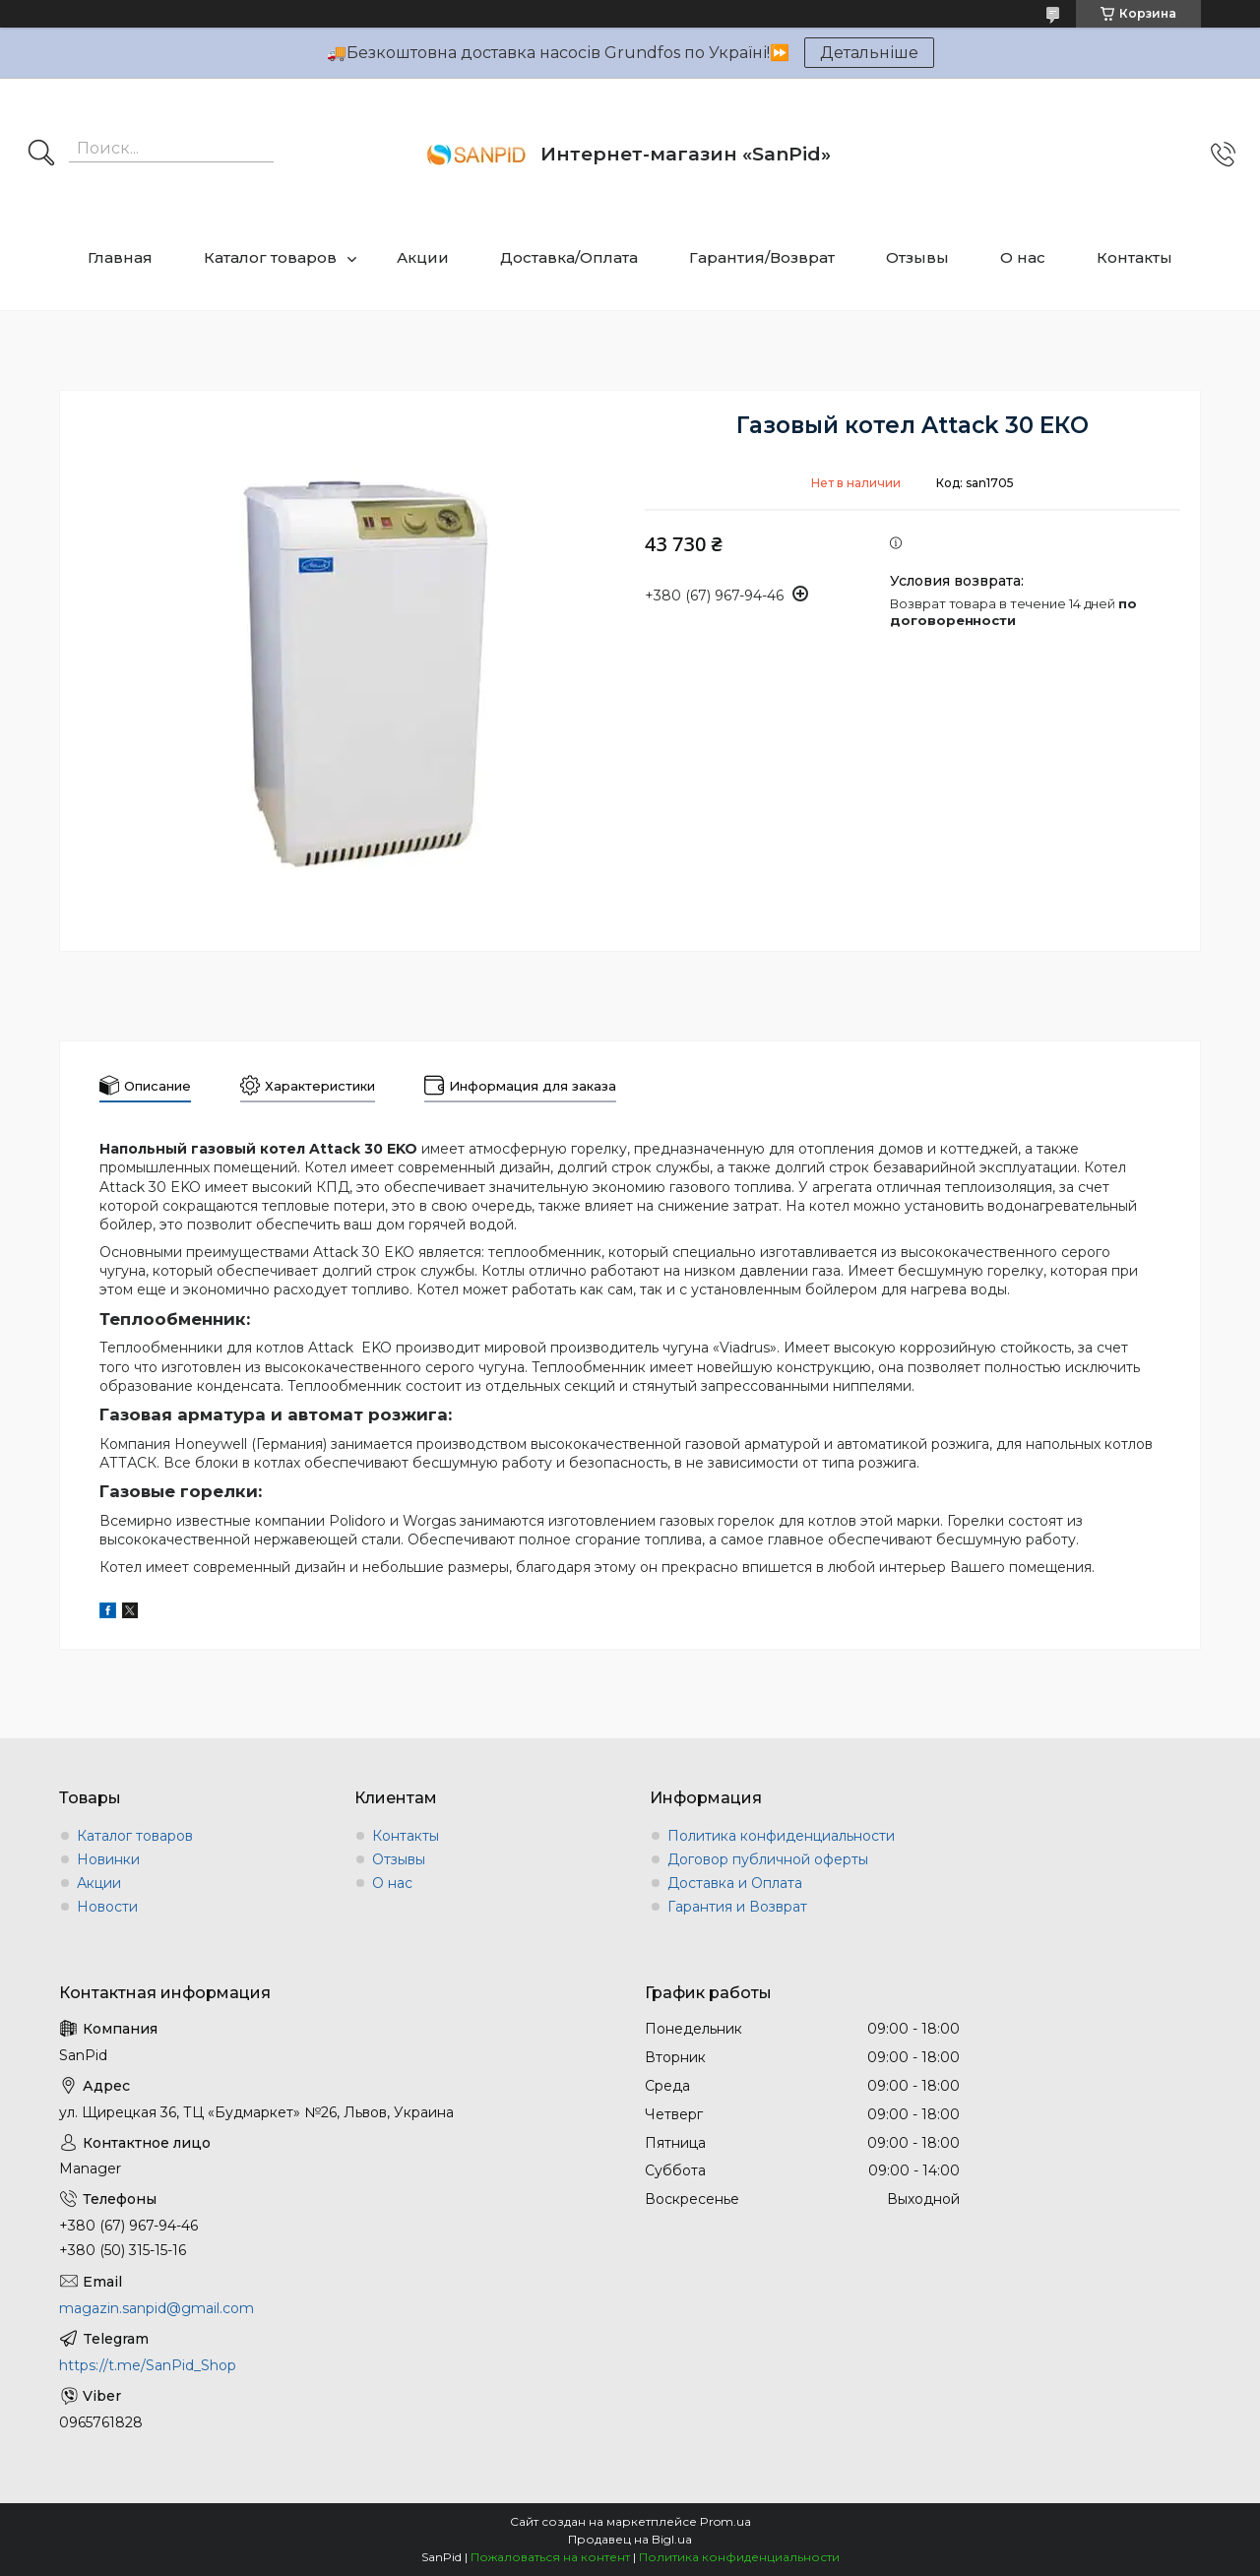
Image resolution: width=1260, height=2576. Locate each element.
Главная (120, 257)
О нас (1022, 257)
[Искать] (41, 154)
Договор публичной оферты (767, 1859)
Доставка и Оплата (734, 1883)
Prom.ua (725, 2521)
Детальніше (869, 52)
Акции (423, 257)
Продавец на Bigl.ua (630, 2539)
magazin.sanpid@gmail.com (156, 2308)
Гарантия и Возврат (737, 1907)
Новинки (108, 1859)
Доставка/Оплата (569, 257)
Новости (107, 1907)
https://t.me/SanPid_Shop (147, 2365)
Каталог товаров (270, 257)
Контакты (1134, 257)
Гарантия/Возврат (762, 257)
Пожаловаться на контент (550, 2556)
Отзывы (917, 257)
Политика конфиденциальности (781, 1836)
